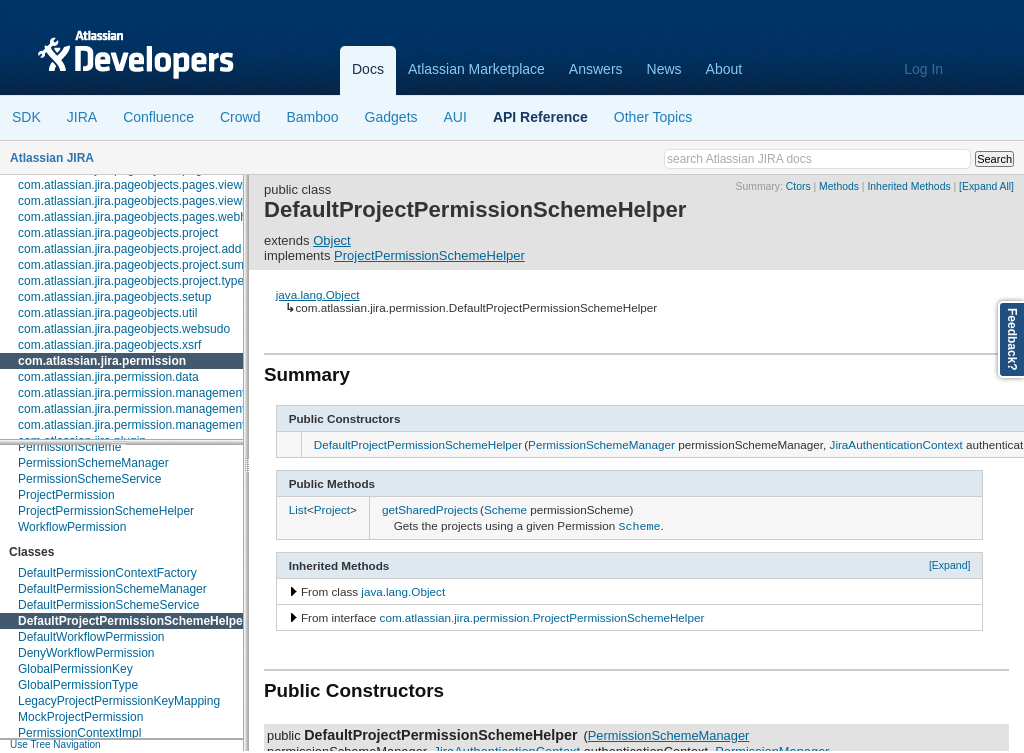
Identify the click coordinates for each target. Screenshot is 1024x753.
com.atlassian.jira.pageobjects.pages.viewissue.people (164, 185)
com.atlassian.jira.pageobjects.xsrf (109, 345)
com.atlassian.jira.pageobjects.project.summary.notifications (177, 265)
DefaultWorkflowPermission (91, 637)
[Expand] (950, 563)
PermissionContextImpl (79, 733)
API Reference (540, 117)
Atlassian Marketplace (476, 69)
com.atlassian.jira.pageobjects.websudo (124, 329)
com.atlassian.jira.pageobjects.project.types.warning (156, 281)
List (298, 509)
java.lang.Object (318, 294)
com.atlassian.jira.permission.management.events (151, 425)
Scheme (505, 509)
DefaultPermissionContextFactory (107, 573)
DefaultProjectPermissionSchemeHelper (132, 621)
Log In (923, 69)
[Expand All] (986, 186)
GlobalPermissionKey (75, 669)
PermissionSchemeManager (93, 463)
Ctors (798, 186)
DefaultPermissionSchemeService (108, 605)
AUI (455, 117)
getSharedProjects (430, 509)
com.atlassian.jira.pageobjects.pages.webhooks (145, 217)
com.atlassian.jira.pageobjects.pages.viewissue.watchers (170, 201)
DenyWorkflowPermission (86, 653)
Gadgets (391, 117)
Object (332, 240)
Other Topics (653, 117)
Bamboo (312, 117)
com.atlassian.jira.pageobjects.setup (114, 297)
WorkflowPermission (72, 527)
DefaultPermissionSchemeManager (112, 589)
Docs (368, 69)
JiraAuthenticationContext (896, 444)
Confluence (158, 117)
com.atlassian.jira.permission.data (108, 377)
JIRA (82, 117)
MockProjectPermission (80, 717)
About (724, 69)
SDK (26, 117)
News (664, 69)
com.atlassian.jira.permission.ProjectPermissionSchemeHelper (542, 615)
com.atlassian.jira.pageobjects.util (107, 313)
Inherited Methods (908, 186)
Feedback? (1012, 339)
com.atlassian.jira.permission (102, 361)
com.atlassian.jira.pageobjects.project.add (129, 249)
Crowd (240, 117)
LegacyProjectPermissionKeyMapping (119, 701)
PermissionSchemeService (89, 479)
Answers (596, 69)
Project (332, 509)
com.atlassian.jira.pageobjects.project (118, 233)
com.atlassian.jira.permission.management (131, 393)
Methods (839, 186)
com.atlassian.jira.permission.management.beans (149, 409)
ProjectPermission (66, 495)
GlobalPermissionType (78, 685)
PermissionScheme (69, 447)
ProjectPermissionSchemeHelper (106, 511)
